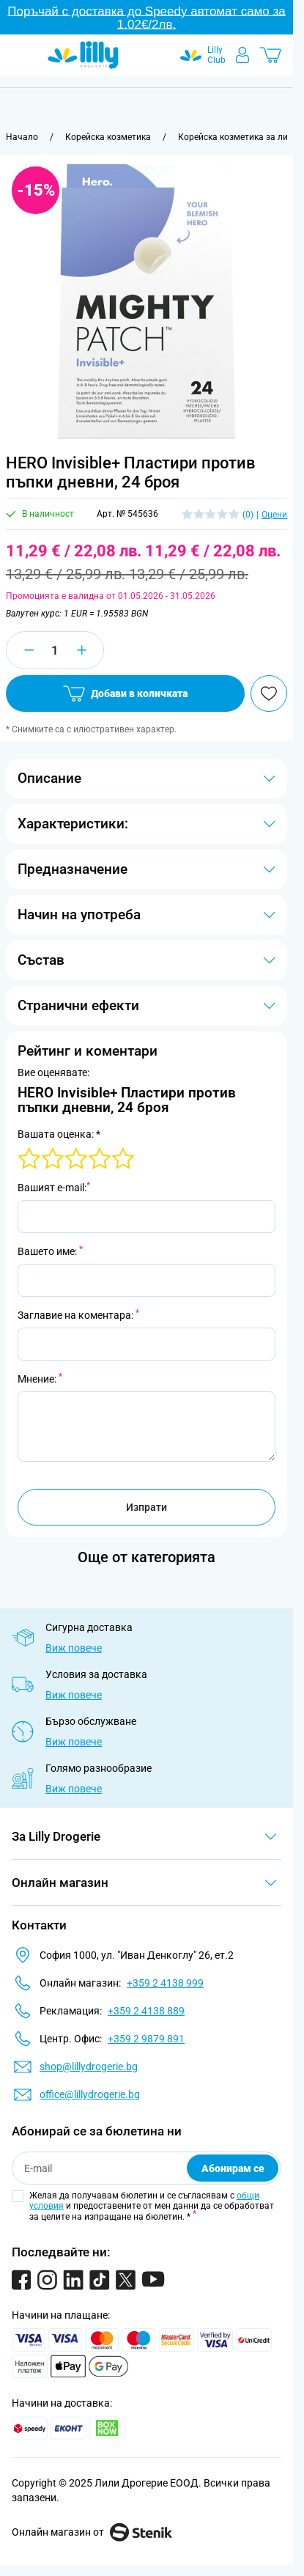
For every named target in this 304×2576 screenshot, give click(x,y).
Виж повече (73, 1648)
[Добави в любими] (269, 693)
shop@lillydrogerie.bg (89, 2066)
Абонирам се (232, 2168)
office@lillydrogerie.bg (90, 2094)
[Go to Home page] (83, 55)
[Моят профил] (242, 55)
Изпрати (146, 1507)
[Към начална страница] (22, 137)
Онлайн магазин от (92, 2532)
